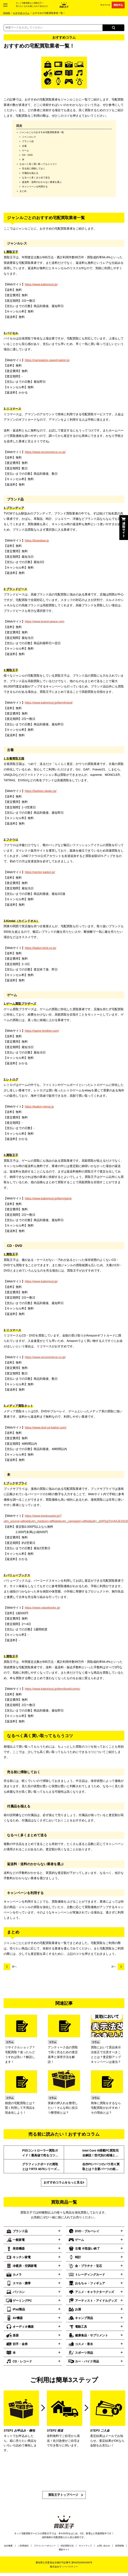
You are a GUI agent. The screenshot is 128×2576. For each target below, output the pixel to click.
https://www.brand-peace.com (44, 621)
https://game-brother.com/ (42, 1030)
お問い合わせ (103, 2545)
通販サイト (64, 2549)
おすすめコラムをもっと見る (63, 2182)
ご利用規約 (23, 2545)
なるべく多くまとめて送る (36, 177)
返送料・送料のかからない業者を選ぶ (42, 182)
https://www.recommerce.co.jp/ (45, 452)
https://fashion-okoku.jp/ (40, 791)
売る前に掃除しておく (33, 168)
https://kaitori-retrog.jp (39, 1106)
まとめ (23, 191)
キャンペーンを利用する (35, 186)
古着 (24, 146)
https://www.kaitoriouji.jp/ (41, 284)
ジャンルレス (29, 136)
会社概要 (8, 2545)
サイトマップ (85, 2545)
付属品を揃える (30, 173)
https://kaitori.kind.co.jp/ (40, 948)
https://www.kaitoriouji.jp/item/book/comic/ (52, 1689)
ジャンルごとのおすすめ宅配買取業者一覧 (42, 132)
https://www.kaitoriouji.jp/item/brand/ (49, 702)
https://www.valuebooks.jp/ (42, 1607)
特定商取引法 (67, 2545)
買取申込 (118, 5)
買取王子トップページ (63, 2495)
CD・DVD (27, 155)
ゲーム (25, 150)
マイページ (105, 5)
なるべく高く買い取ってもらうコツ (38, 164)
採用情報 (119, 2545)
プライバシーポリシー (45, 2545)
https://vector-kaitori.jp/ (40, 872)
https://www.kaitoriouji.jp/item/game (48, 1198)
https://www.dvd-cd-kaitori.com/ (45, 1427)
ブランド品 (28, 141)
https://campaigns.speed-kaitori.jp (47, 360)
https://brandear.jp (37, 540)
